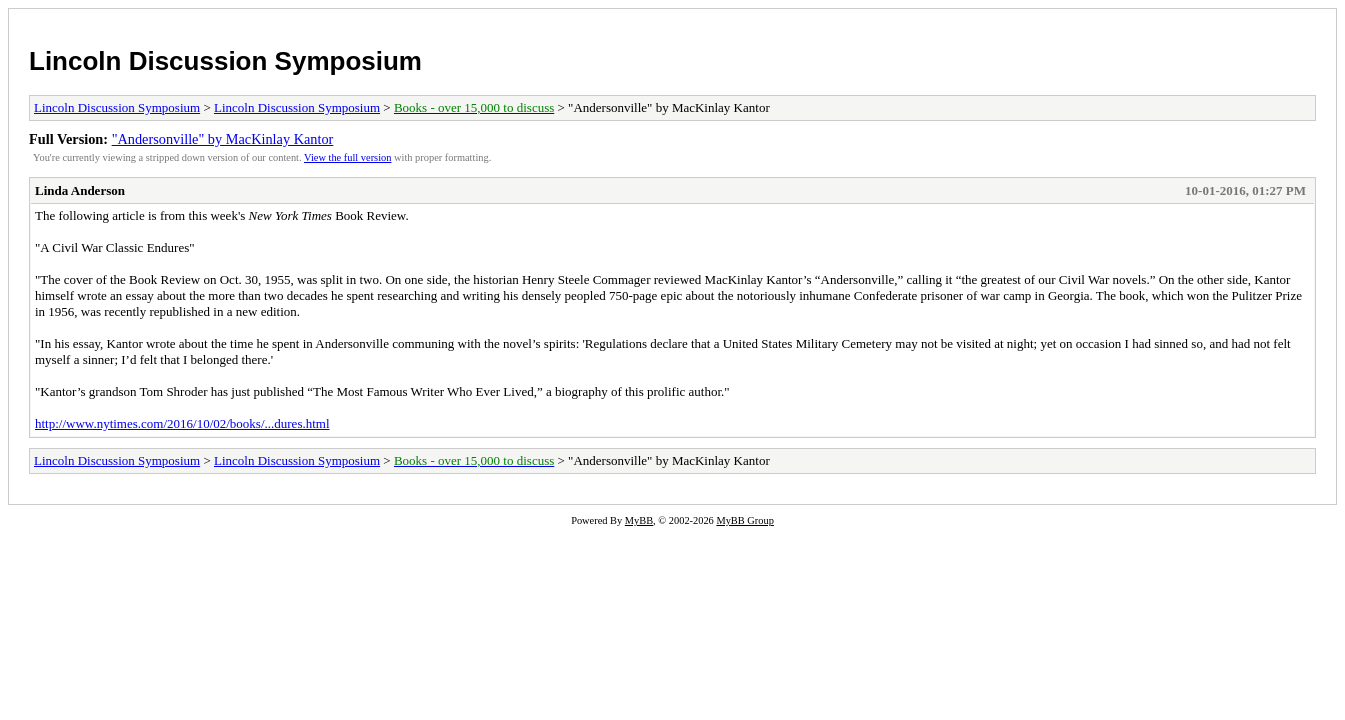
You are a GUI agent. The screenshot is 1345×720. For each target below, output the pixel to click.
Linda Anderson (80, 190)
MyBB (639, 520)
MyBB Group (744, 520)
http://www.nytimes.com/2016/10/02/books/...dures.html (182, 423)
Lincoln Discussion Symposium (225, 61)
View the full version (347, 157)
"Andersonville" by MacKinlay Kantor (223, 139)
